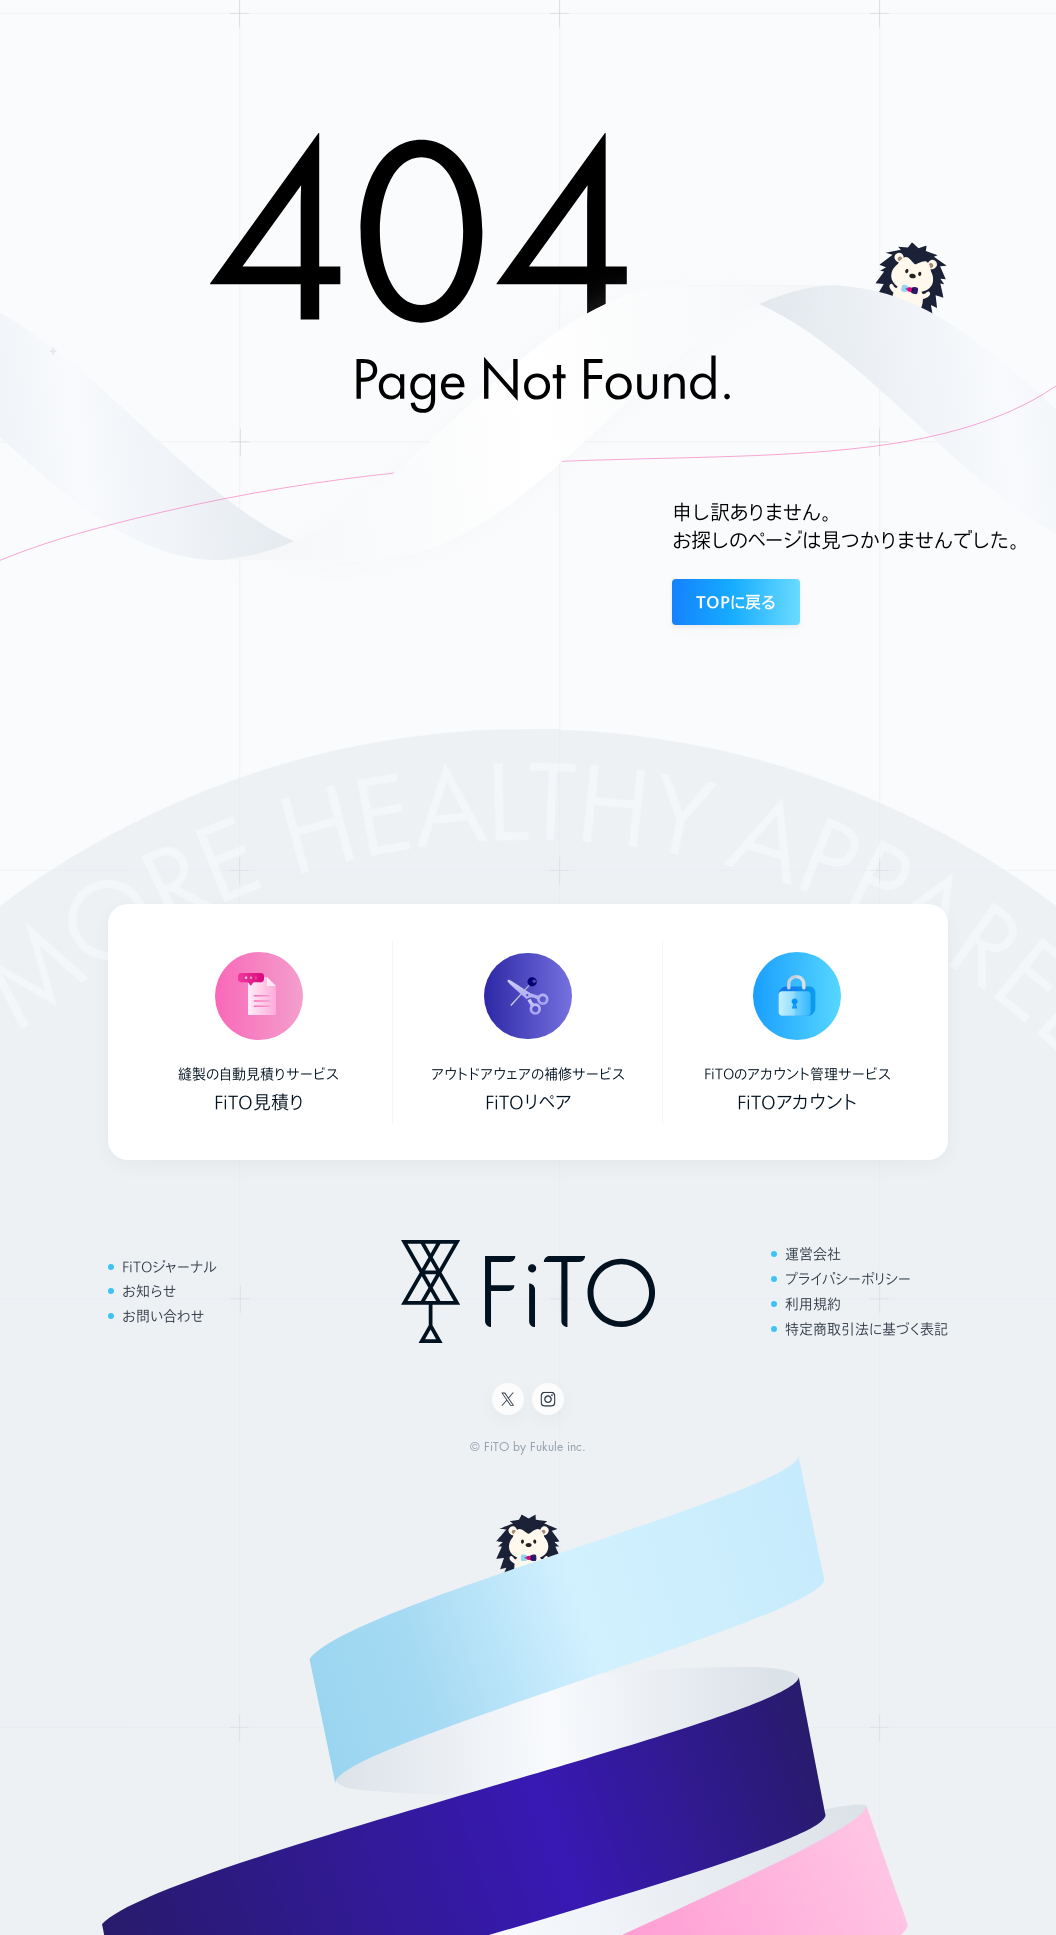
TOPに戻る (736, 601)
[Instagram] (548, 1399)
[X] (508, 1399)
